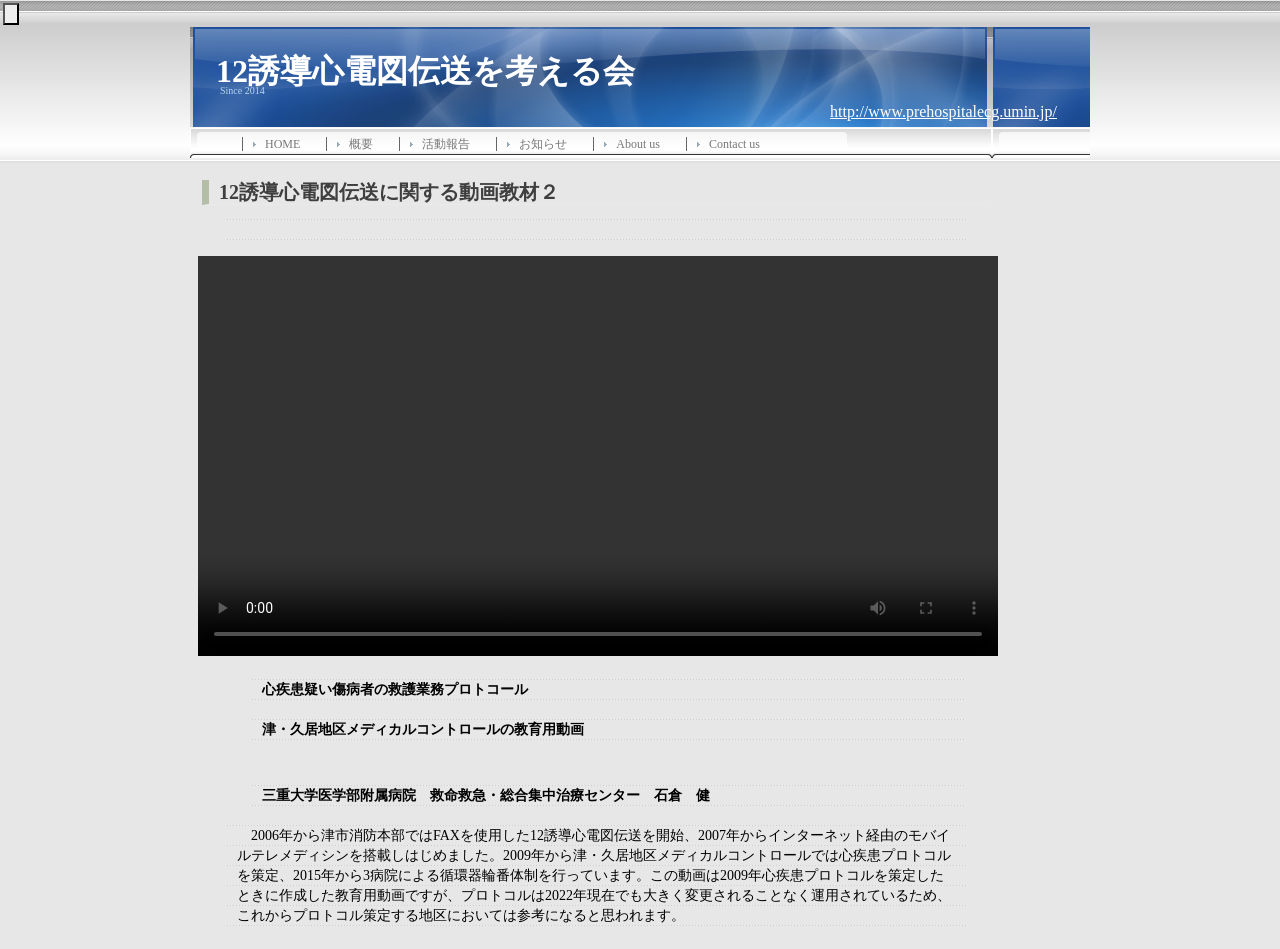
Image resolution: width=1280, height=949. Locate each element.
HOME (282, 144)
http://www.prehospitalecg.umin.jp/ (943, 111)
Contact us (734, 144)
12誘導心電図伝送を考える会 (425, 69)
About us (638, 144)
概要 (361, 144)
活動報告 (446, 144)
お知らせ (543, 144)
